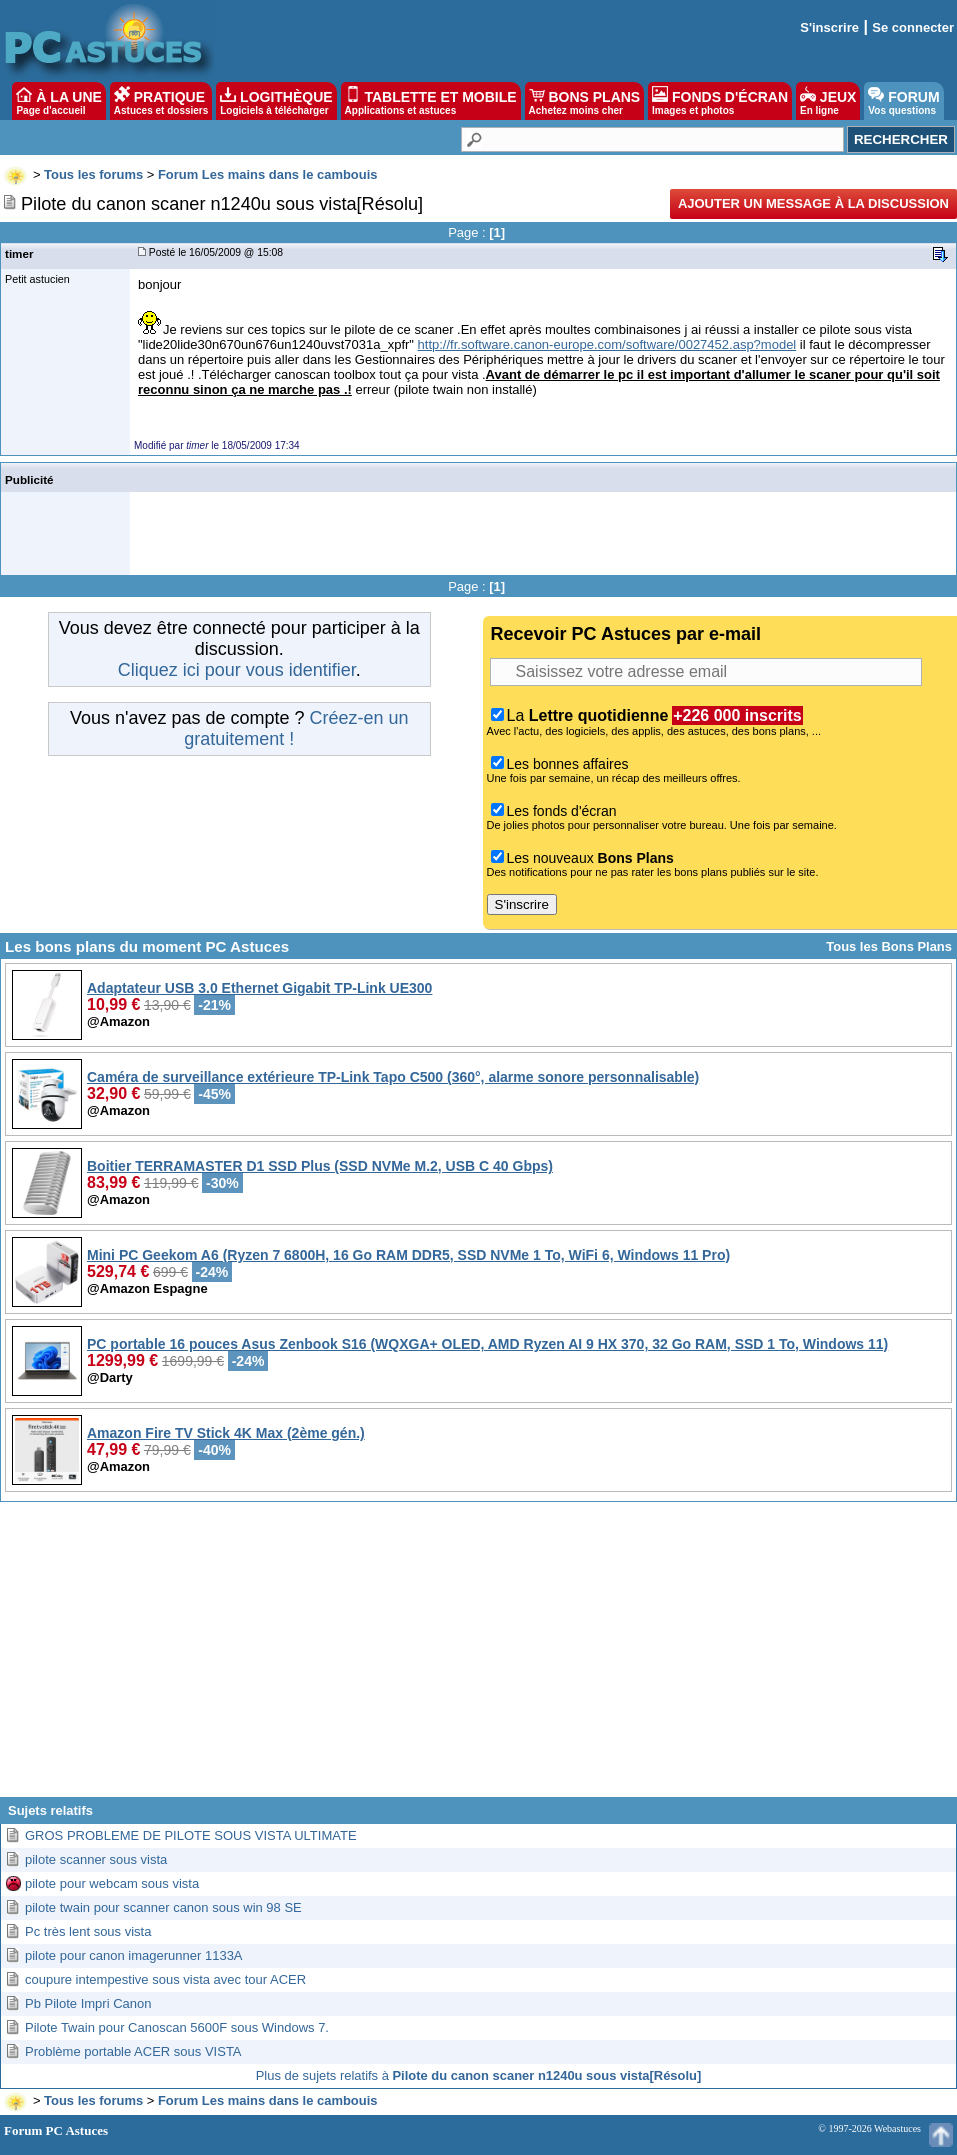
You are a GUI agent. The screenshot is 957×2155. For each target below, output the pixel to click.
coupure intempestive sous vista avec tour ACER (165, 1979)
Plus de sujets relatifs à (479, 2075)
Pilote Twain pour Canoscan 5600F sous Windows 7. (177, 2027)
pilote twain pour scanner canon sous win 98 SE (163, 1907)
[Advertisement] (478, 1657)
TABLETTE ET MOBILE (431, 101)
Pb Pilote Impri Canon (88, 2003)
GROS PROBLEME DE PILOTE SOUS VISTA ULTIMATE (191, 1835)
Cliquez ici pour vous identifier (237, 670)
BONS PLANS (585, 101)
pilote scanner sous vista (96, 1859)
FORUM (903, 101)
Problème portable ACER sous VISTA (133, 2051)
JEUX (828, 101)
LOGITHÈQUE (276, 101)
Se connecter (913, 27)
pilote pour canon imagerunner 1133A (134, 1955)
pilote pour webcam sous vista (112, 1883)
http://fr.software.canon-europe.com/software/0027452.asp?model (607, 344)
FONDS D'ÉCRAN (720, 101)
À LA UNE (58, 101)
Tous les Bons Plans (889, 946)
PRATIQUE (161, 101)
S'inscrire (829, 27)
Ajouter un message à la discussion (813, 203)
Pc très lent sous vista (88, 1931)
